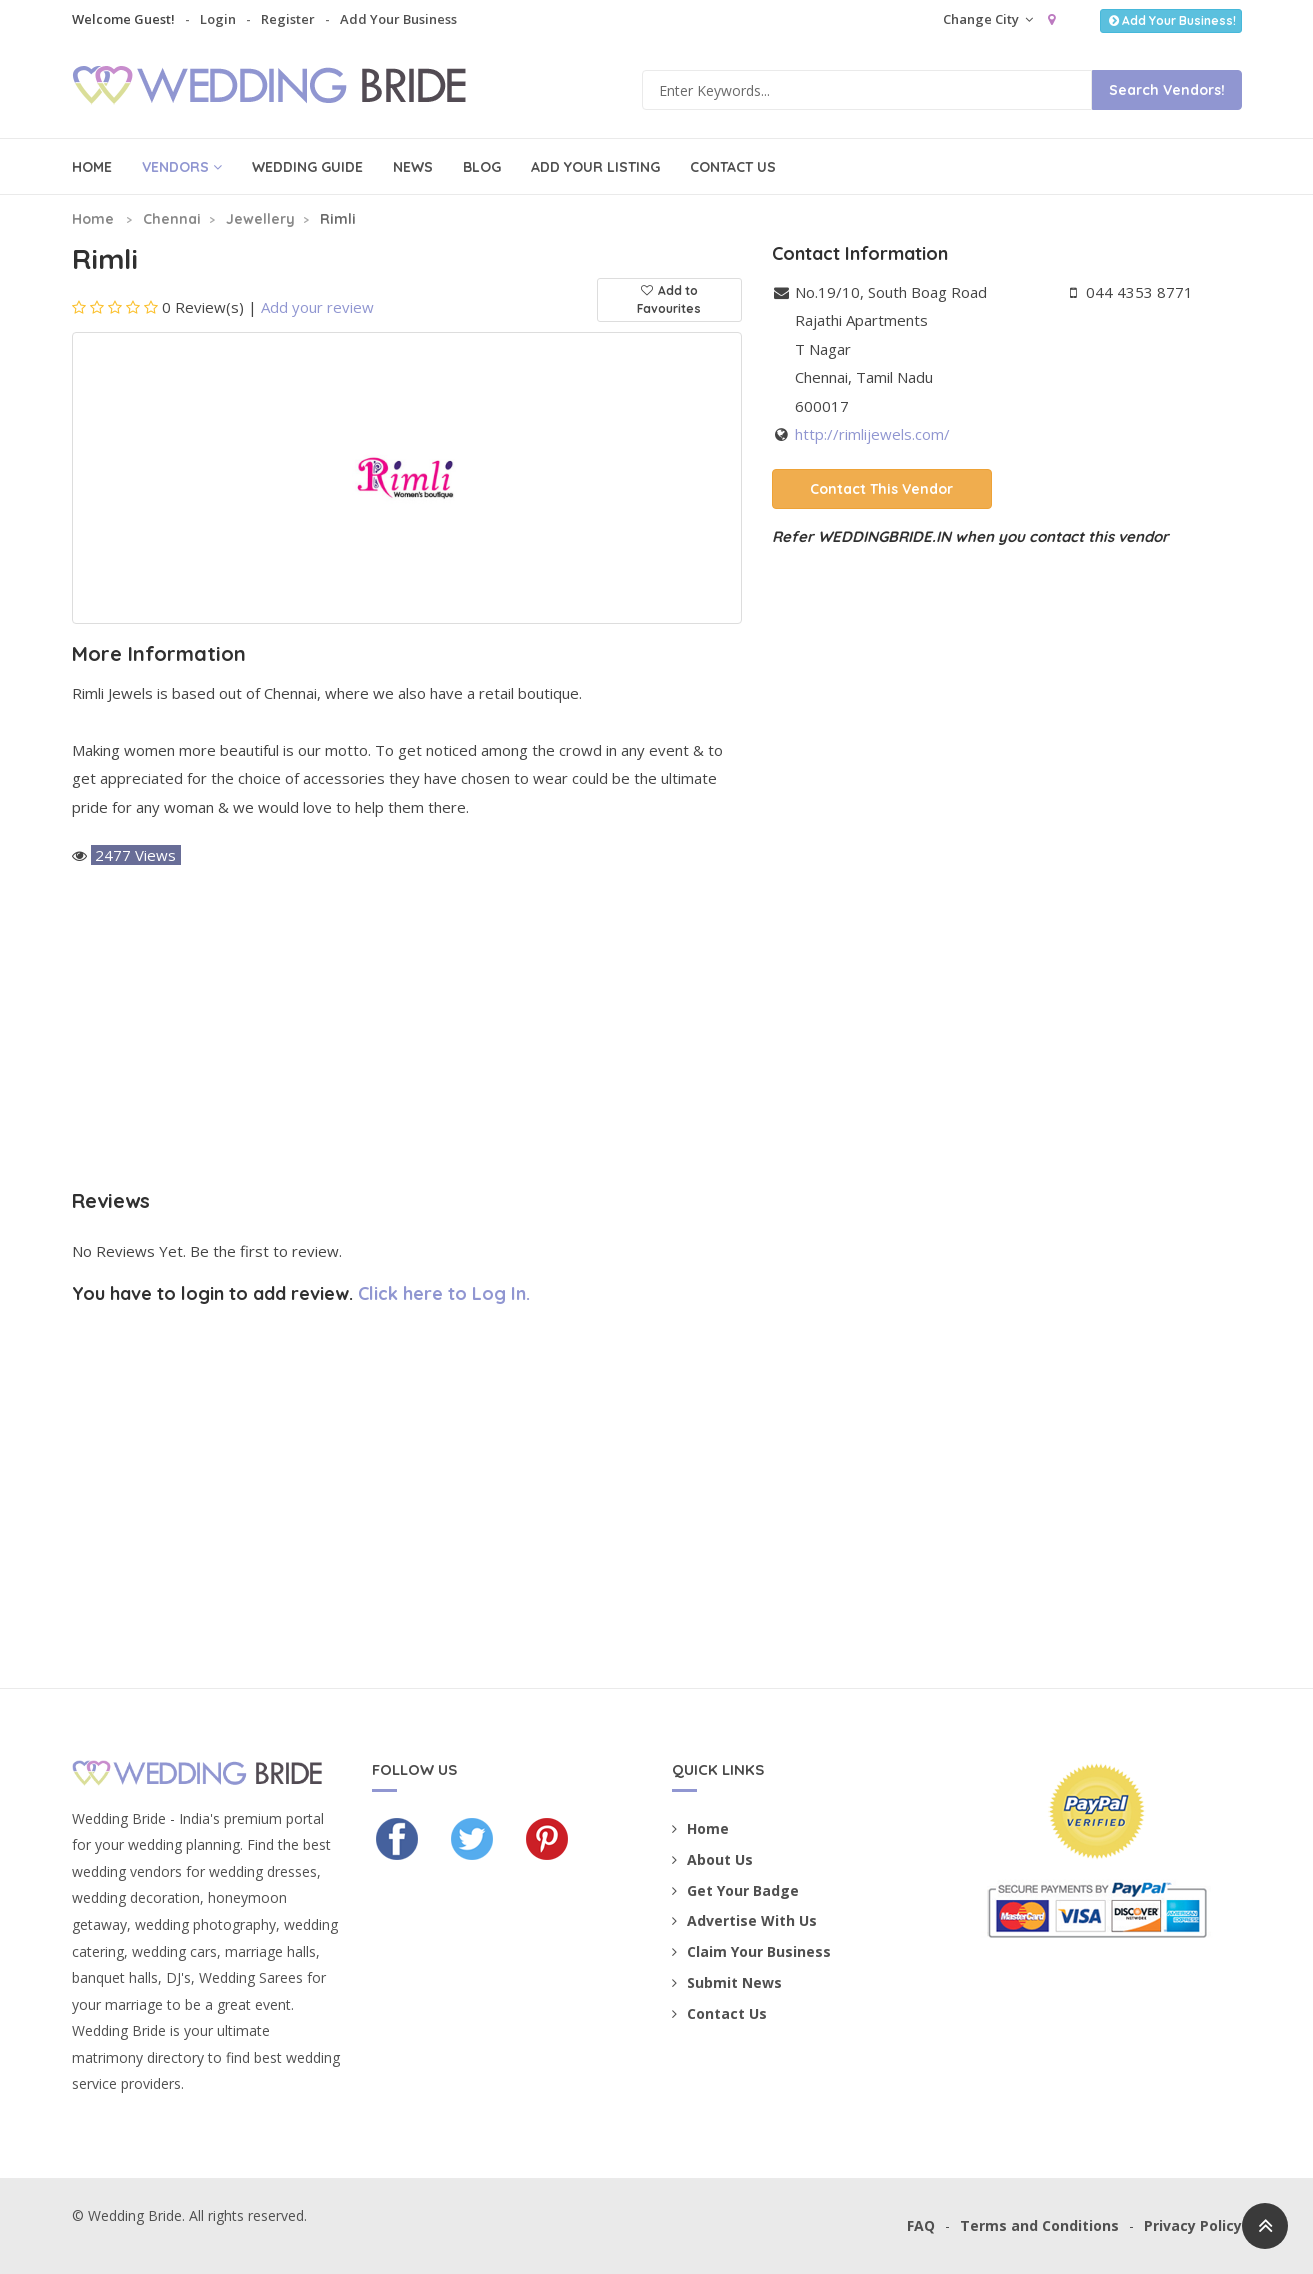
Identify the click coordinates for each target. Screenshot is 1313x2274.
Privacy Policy (1193, 2225)
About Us (712, 1859)
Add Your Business (398, 19)
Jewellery (260, 219)
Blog (482, 167)
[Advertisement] (407, 1030)
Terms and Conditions (1039, 2225)
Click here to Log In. (444, 1293)
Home (92, 167)
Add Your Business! (1170, 20)
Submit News (727, 1982)
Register (288, 19)
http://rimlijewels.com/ (872, 434)
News (413, 167)
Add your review (317, 307)
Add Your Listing (595, 167)
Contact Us (733, 167)
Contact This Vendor (881, 489)
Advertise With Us (744, 1920)
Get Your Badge (735, 1890)
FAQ (921, 2225)
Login (218, 19)
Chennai (172, 219)
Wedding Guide (307, 167)
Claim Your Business (751, 1951)
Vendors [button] (182, 167)
